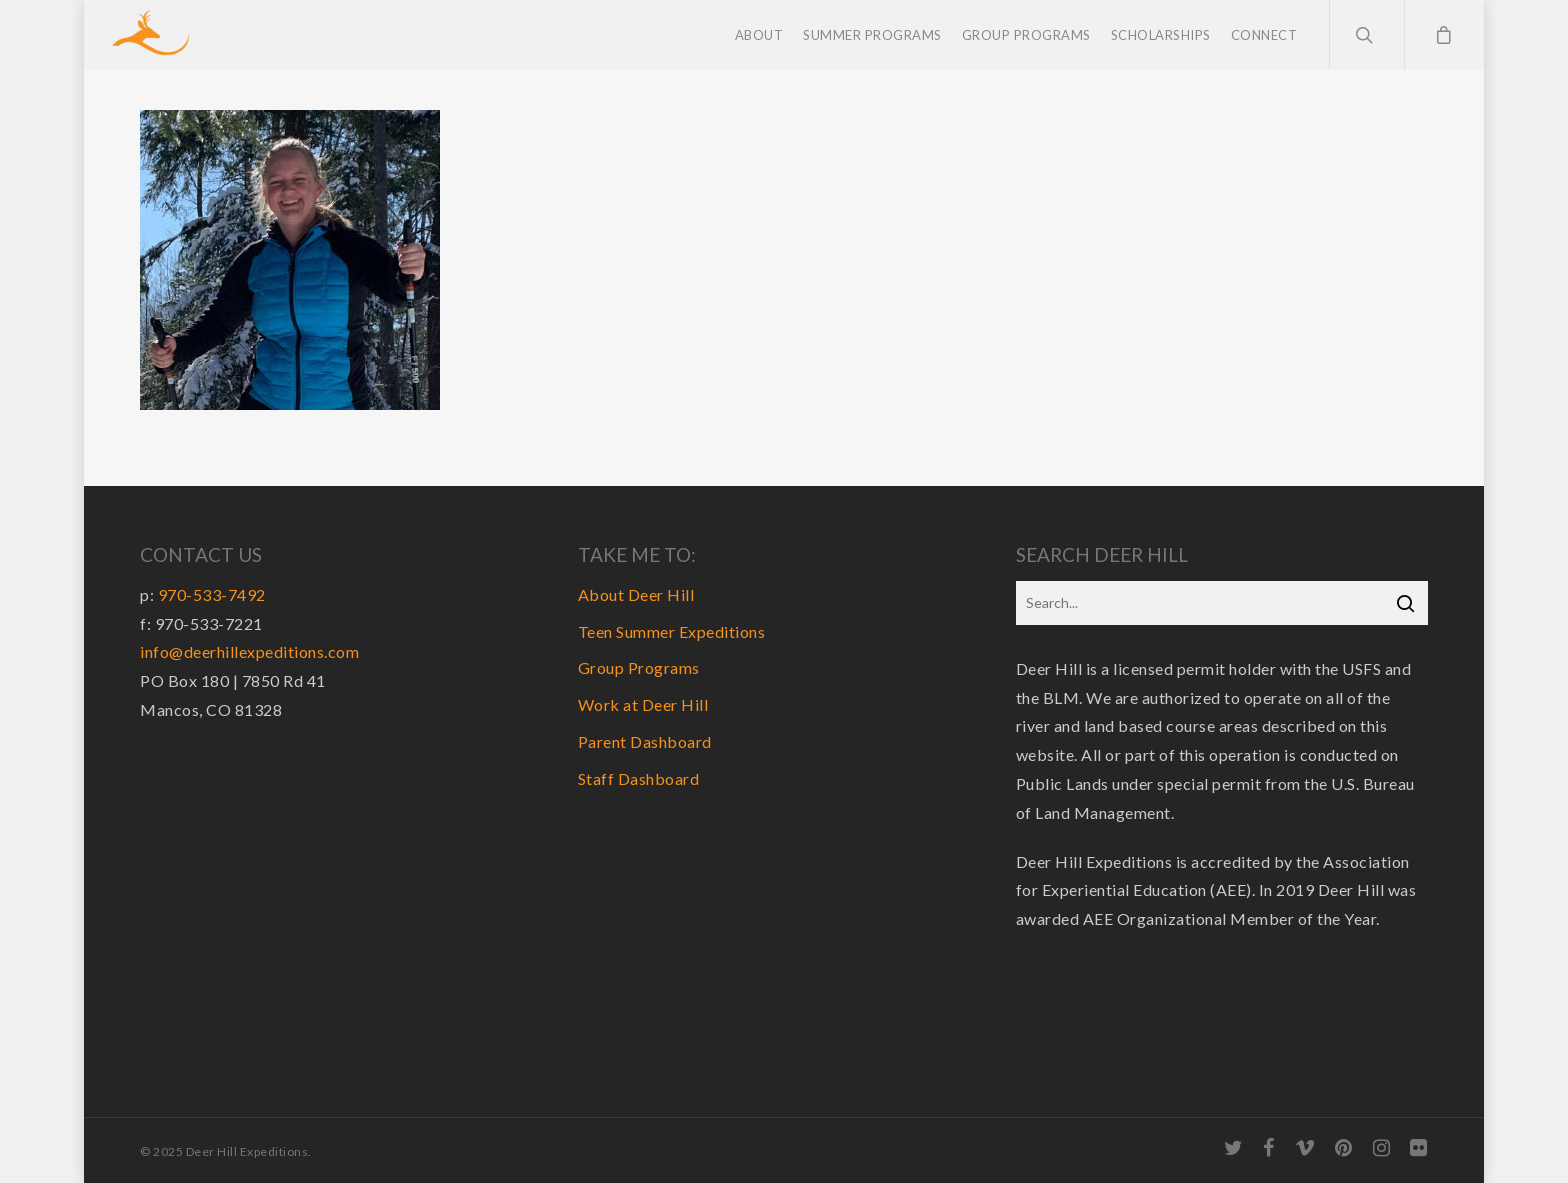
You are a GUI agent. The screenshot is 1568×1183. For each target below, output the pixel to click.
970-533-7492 (212, 594)
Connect (1264, 35)
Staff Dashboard (639, 778)
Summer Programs (872, 35)
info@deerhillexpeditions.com (249, 651)
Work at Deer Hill (643, 704)
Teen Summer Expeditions (672, 631)
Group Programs (1026, 35)
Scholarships (1161, 35)
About (759, 35)
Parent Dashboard (645, 741)
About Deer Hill (636, 594)
